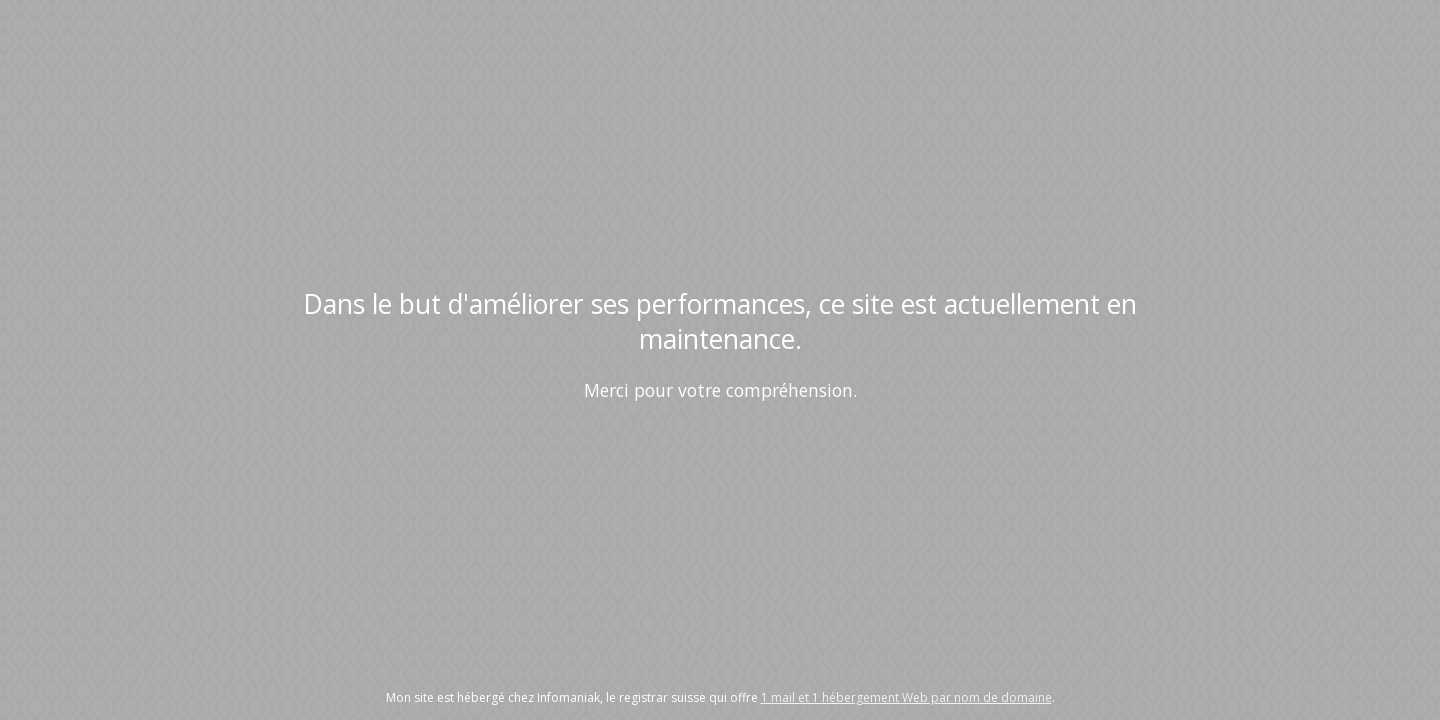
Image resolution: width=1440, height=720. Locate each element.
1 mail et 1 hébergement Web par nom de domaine (906, 697)
